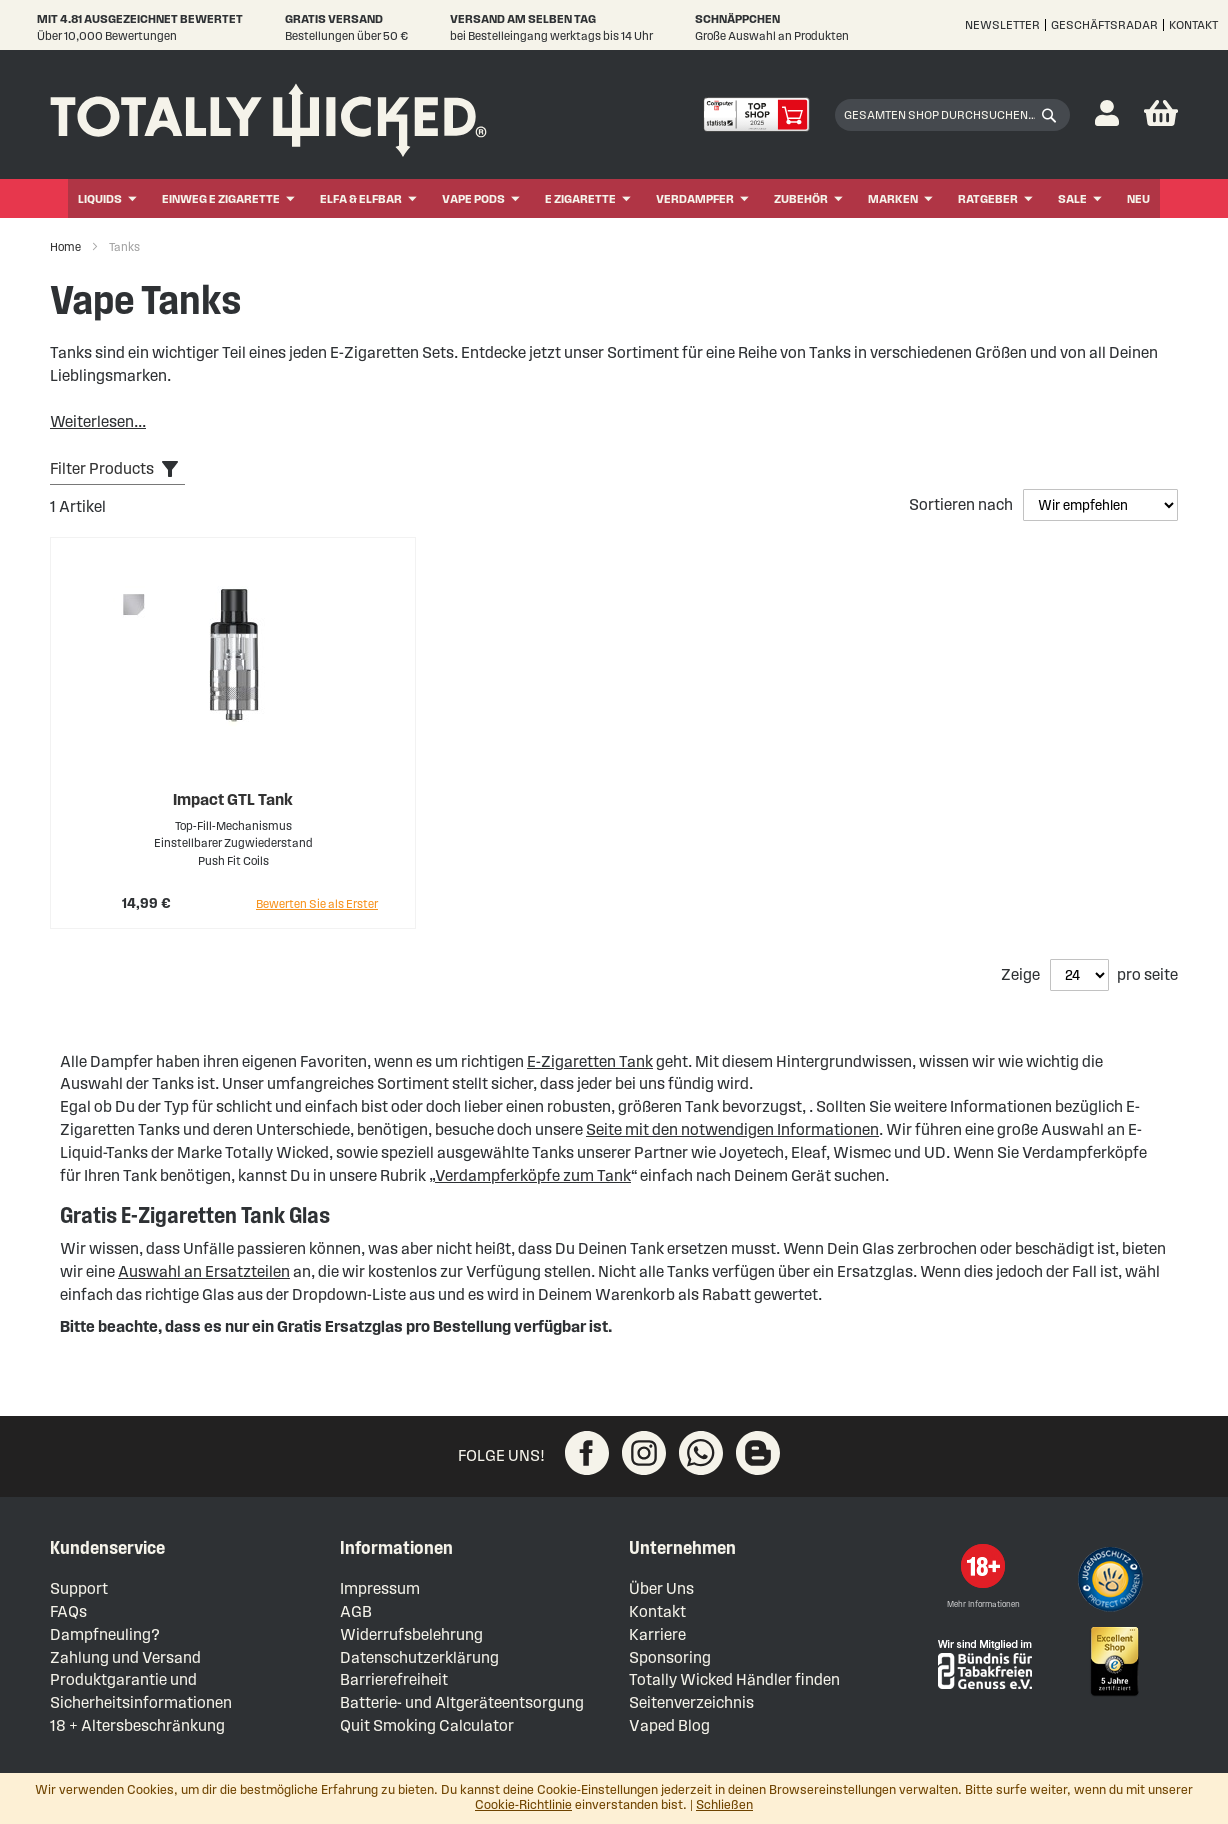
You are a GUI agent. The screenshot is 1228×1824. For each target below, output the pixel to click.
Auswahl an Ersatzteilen (204, 1271)
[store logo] (268, 115)
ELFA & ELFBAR (361, 198)
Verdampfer (695, 198)
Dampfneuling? (105, 1634)
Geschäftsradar (1104, 24)
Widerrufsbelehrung (411, 1634)
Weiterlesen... (98, 421)
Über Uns (661, 1588)
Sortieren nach (962, 504)
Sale (1072, 198)
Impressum (380, 1588)
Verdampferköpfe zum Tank (533, 1175)
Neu (1138, 198)
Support (79, 1588)
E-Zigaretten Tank (590, 1061)
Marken (893, 198)
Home (66, 246)
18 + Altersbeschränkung (137, 1725)
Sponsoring (670, 1657)
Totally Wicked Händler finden (734, 1679)
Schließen (724, 1805)
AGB (356, 1611)
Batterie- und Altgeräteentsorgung (462, 1702)
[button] (1107, 114)
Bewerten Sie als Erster (317, 903)
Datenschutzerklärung (419, 1657)
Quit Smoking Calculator (427, 1725)
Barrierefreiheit (394, 1679)
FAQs (68, 1611)
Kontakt (1193, 24)
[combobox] (952, 115)
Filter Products (102, 468)
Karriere (657, 1634)
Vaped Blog (669, 1725)
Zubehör (801, 198)
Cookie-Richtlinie (523, 1805)
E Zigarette (580, 198)
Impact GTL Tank (233, 799)
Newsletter (1002, 24)
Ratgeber (988, 198)
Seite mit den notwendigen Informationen (732, 1129)
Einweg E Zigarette (221, 198)
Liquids (100, 198)
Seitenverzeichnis (691, 1702)
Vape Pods (473, 198)
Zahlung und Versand (125, 1657)
